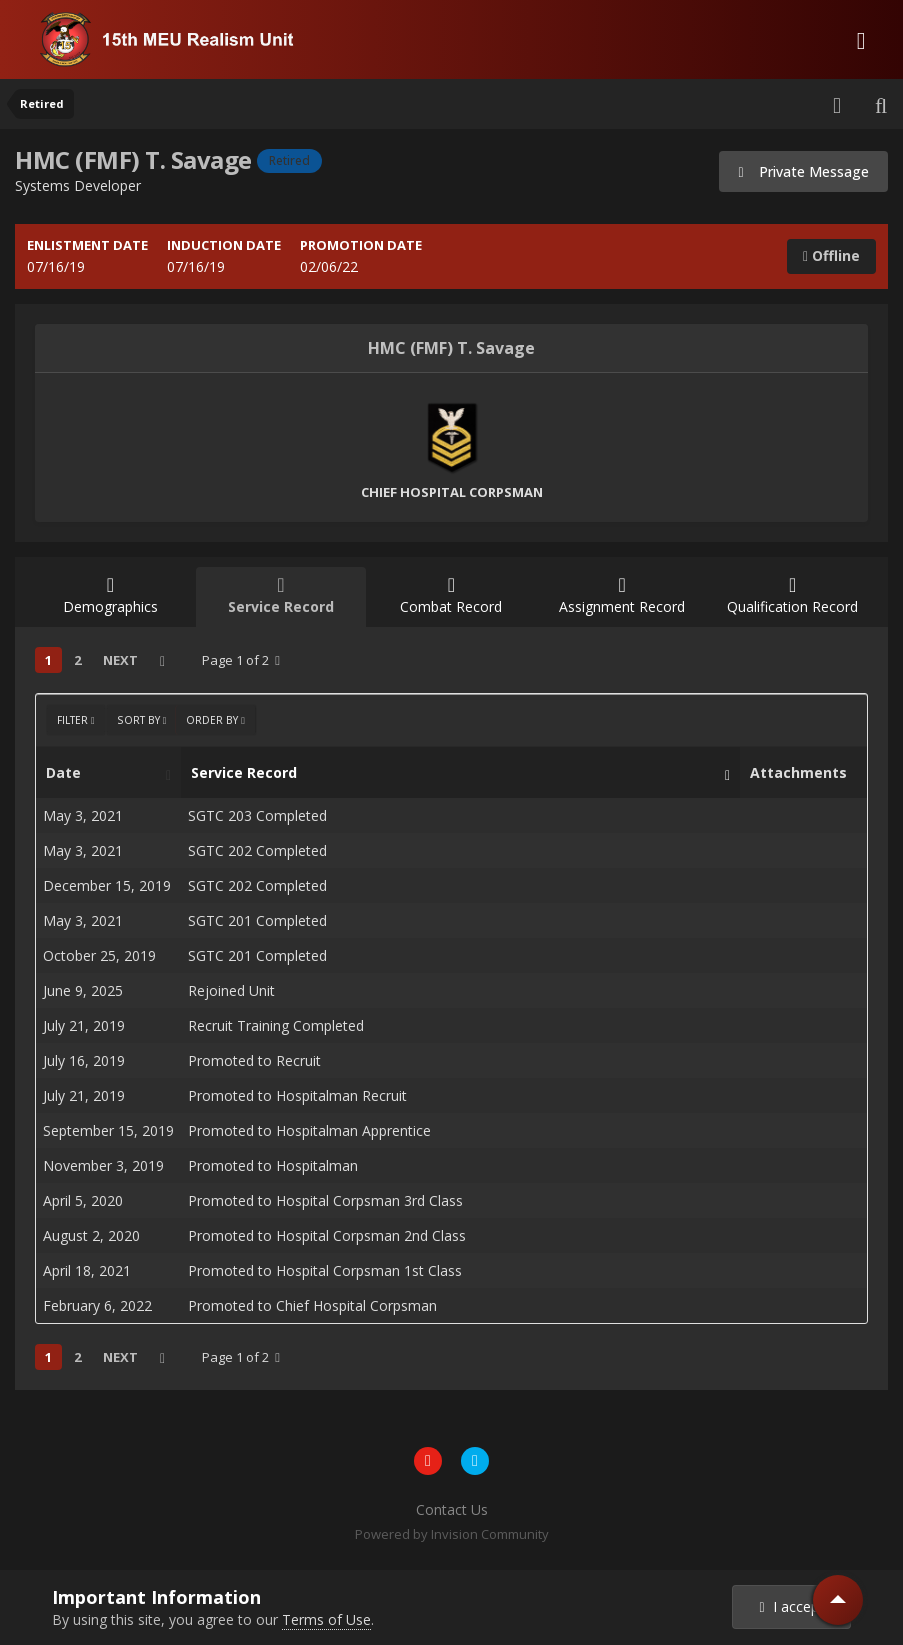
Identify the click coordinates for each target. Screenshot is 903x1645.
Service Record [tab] (281, 595)
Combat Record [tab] (451, 595)
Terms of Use (326, 1619)
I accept (792, 1606)
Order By (215, 720)
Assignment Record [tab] (622, 595)
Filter (76, 720)
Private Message (803, 171)
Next (120, 660)
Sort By (142, 720)
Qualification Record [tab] (792, 595)
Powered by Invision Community (452, 1534)
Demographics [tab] (110, 595)
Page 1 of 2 (241, 660)
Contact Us (452, 1509)
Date (103, 773)
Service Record (455, 773)
